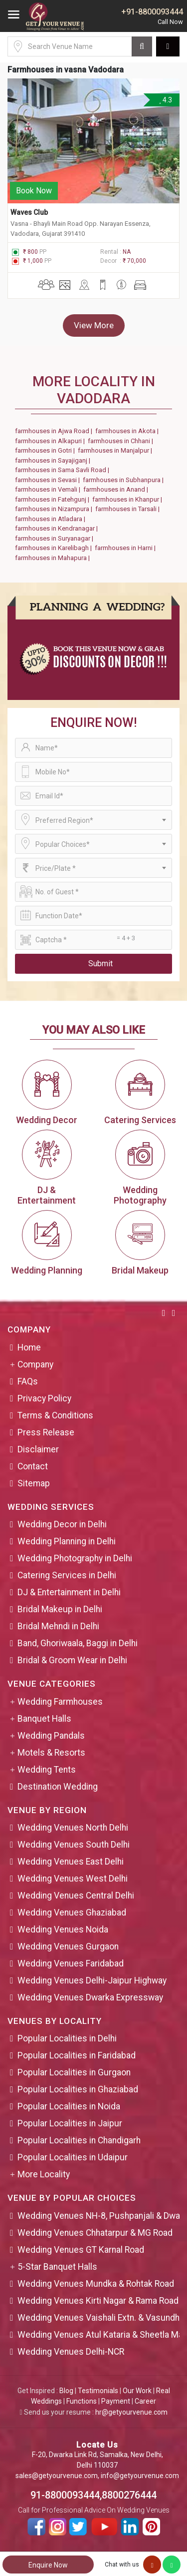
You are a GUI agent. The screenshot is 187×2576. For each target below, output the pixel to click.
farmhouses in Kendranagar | (58, 528)
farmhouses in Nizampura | (55, 509)
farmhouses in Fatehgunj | (53, 499)
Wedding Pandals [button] (51, 1736)
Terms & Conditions (55, 1415)
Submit (100, 963)
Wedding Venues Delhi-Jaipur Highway (92, 1980)
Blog (66, 2391)
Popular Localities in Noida (68, 2106)
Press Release (45, 1432)
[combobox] (93, 820)
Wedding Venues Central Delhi (75, 1896)
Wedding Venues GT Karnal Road (80, 2250)
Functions (81, 2401)
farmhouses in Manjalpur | (116, 450)
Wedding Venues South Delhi (73, 1845)
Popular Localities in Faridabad (76, 2055)
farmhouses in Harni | (127, 548)
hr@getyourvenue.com (131, 2412)
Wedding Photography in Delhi (74, 1558)
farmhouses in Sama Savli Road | (63, 470)
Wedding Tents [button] (46, 1770)
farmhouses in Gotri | (46, 450)
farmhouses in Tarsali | (129, 509)
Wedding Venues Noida (62, 1929)
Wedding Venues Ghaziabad (71, 1913)
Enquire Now (48, 2565)
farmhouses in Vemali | (49, 489)
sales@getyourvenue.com (56, 2476)
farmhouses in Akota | (128, 431)
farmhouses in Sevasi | (49, 480)
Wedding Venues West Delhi (72, 1879)
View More (94, 325)
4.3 (165, 100)
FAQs (27, 1381)
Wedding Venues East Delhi (70, 1862)
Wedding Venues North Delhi (72, 1828)
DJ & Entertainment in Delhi (69, 1592)
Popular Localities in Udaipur (72, 2157)
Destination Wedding (57, 1787)
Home (29, 1347)
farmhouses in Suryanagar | (55, 538)
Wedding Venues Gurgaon (68, 1946)
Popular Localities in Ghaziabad (77, 2089)
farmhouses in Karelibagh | (55, 548)
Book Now (34, 190)
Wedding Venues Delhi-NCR (70, 2352)
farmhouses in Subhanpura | (125, 480)
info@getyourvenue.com (140, 2476)
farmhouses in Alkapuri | (51, 441)
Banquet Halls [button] (44, 1719)
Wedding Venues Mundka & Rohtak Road (95, 2284)
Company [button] (35, 1364)
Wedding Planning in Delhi (66, 1541)
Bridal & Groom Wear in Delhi (72, 1660)
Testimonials (98, 2391)
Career (145, 2401)
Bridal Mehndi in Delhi (58, 1626)
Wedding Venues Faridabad (70, 1963)
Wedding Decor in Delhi (62, 1524)
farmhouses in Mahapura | (54, 558)
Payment (115, 2401)
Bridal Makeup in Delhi (59, 1609)
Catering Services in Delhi (66, 1575)
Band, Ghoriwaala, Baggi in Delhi (77, 1643)
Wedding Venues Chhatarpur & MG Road (95, 2233)
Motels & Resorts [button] (51, 1753)
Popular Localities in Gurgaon (74, 2072)
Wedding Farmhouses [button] (60, 1702)
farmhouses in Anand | (117, 489)
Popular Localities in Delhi (67, 2038)
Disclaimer (38, 1449)
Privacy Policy (44, 1398)
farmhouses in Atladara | (51, 519)
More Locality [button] (43, 2174)
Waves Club (29, 212)
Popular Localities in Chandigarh (79, 2140)
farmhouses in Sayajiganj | (54, 460)
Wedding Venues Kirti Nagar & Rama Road (98, 2301)
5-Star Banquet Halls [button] (57, 2267)
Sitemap (33, 1483)
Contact (32, 1466)
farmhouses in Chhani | (122, 441)
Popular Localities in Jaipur (69, 2123)
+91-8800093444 (152, 11)
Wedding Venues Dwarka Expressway (90, 1997)
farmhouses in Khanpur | (128, 499)
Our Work (137, 2391)
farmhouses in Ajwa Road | (55, 431)
